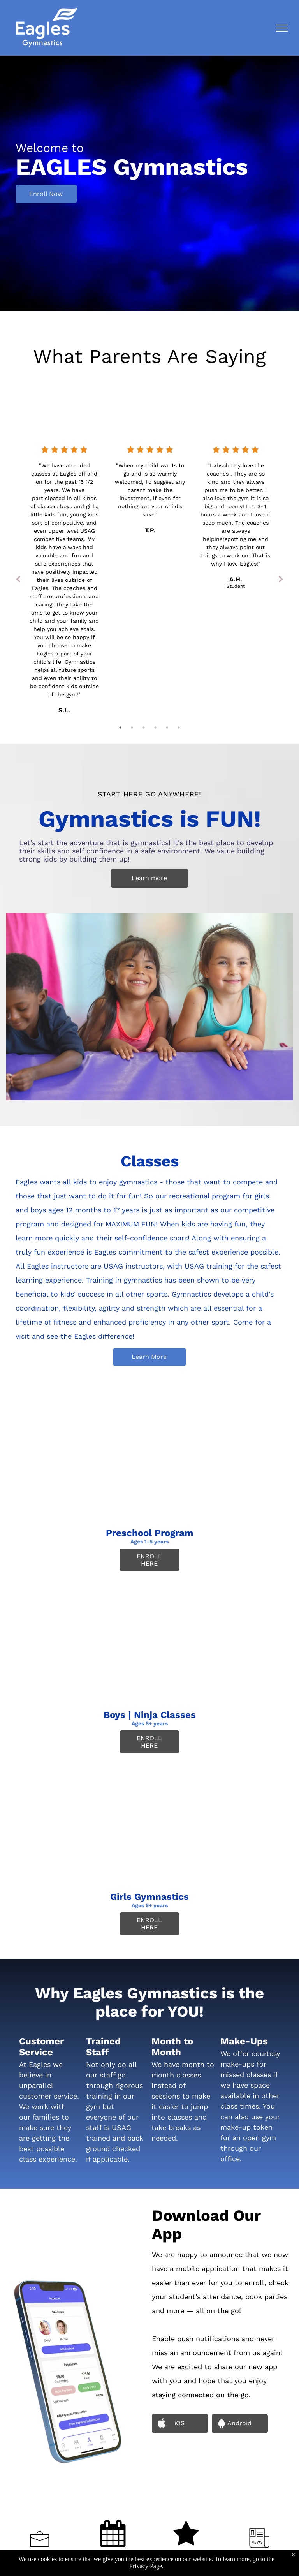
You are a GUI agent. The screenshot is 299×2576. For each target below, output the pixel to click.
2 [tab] (132, 727)
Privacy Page (145, 2566)
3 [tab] (144, 727)
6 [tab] (179, 727)
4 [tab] (155, 727)
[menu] (282, 28)
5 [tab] (167, 727)
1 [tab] (120, 727)
